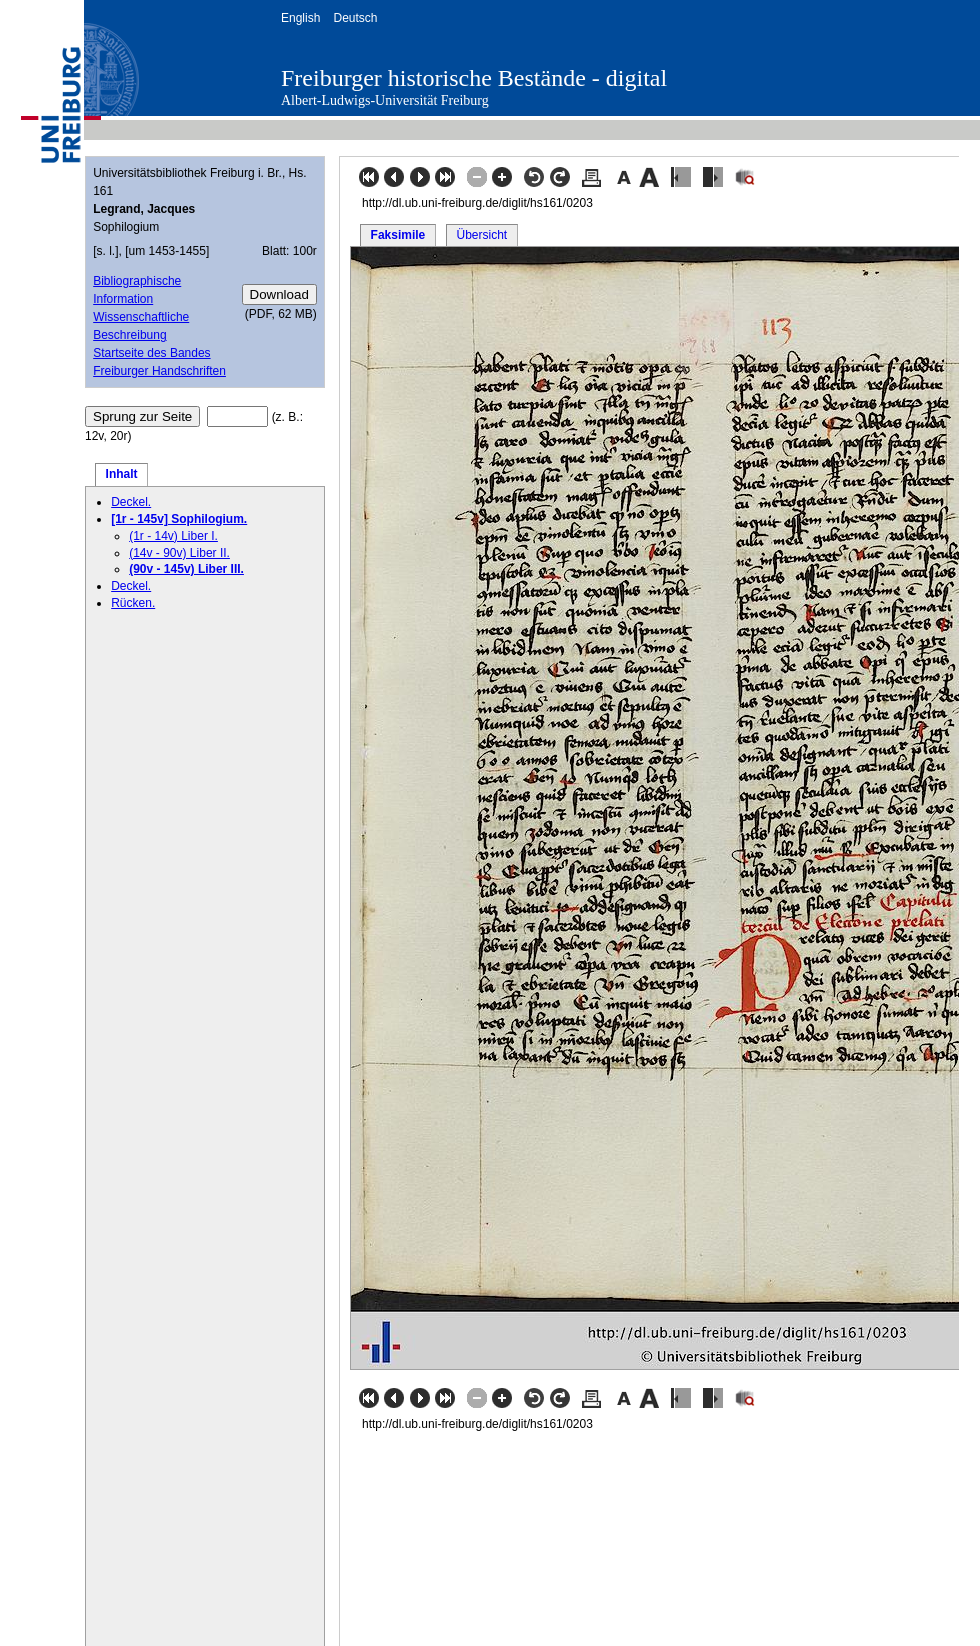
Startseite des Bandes (151, 353)
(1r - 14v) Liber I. (173, 536)
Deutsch (355, 18)
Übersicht (481, 235)
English (300, 18)
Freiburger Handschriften (159, 371)
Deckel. (131, 502)
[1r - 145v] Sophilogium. (179, 519)
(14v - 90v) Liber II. (179, 553)
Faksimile (398, 235)
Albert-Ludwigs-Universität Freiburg (385, 100)
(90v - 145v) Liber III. (186, 569)
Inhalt (122, 474)
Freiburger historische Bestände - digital (474, 78)
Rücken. (133, 603)
